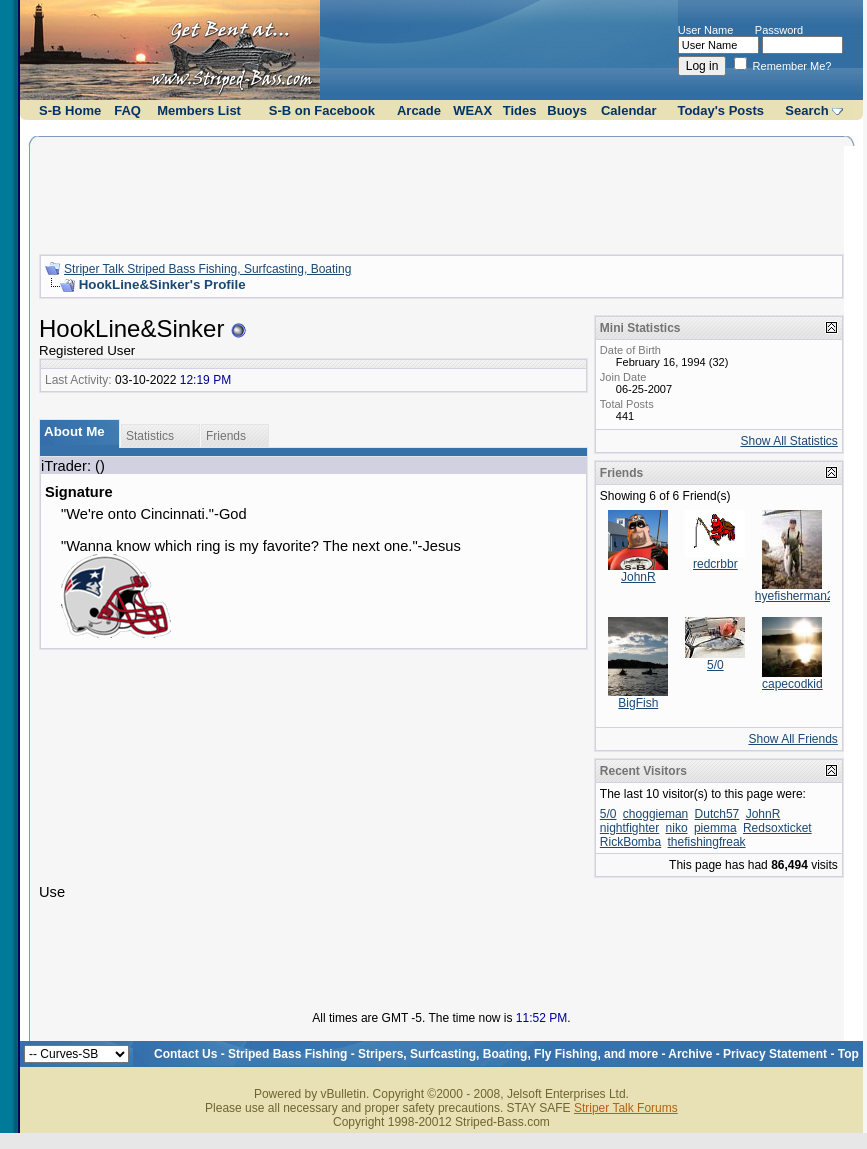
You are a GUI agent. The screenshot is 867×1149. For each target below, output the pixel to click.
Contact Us (185, 1054)
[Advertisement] (441, 193)
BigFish (638, 703)
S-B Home (70, 110)
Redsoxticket (777, 828)
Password (779, 30)
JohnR (638, 577)
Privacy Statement (775, 1054)
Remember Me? (783, 66)
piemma (715, 828)
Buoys (567, 110)
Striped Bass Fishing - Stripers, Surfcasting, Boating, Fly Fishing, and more (443, 1054)
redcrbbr (715, 564)
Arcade (419, 110)
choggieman (655, 814)
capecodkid (792, 684)
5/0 (715, 665)
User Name (706, 30)
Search (806, 110)
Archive (690, 1054)
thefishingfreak (707, 842)
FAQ (127, 110)
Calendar (629, 110)
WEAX (472, 110)
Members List (199, 110)
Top (848, 1054)
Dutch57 (717, 814)
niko (677, 828)
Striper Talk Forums (626, 1108)
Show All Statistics (788, 441)
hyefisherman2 (794, 596)
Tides (520, 110)
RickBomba (630, 842)
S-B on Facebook (322, 110)
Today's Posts (720, 110)
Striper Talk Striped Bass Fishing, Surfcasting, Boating (207, 269)
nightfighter (629, 828)
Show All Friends (792, 739)
